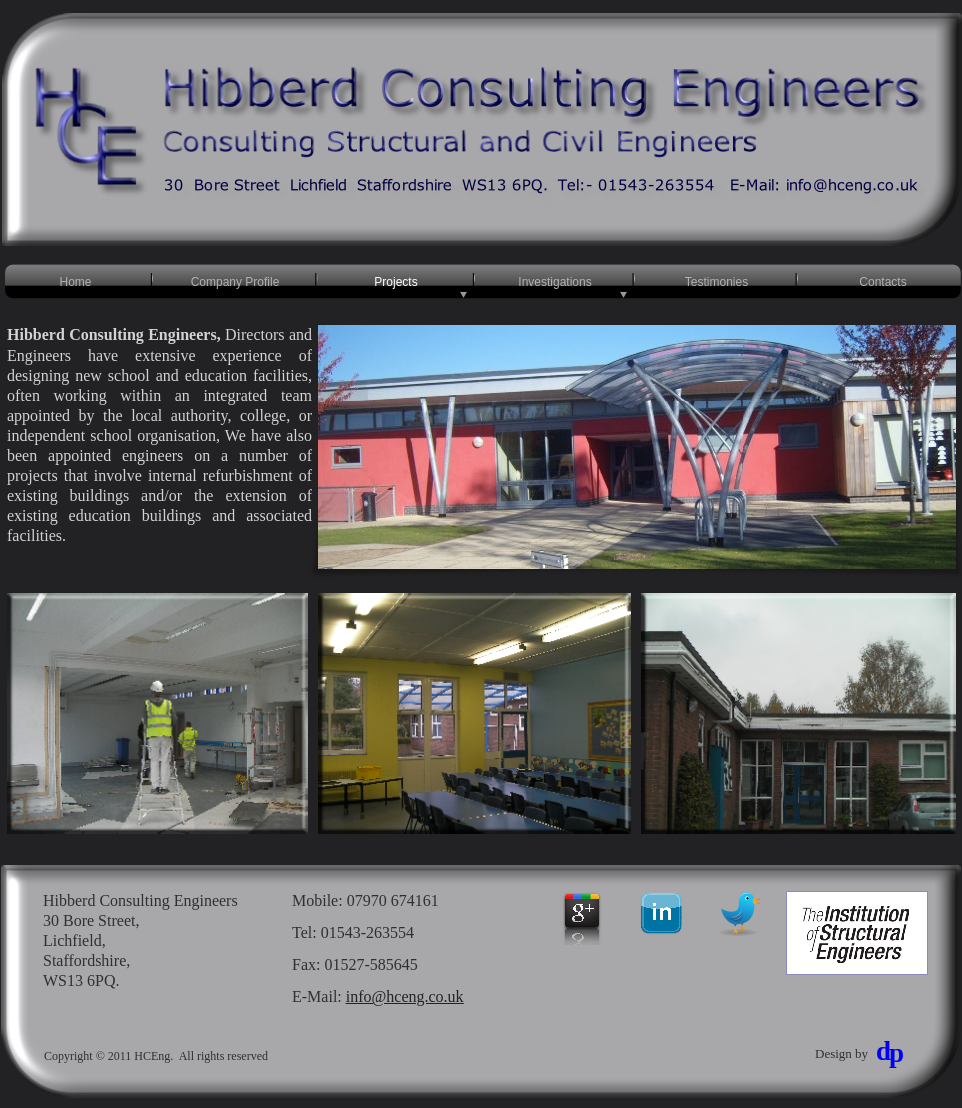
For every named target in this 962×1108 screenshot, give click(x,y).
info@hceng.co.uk (405, 996)
